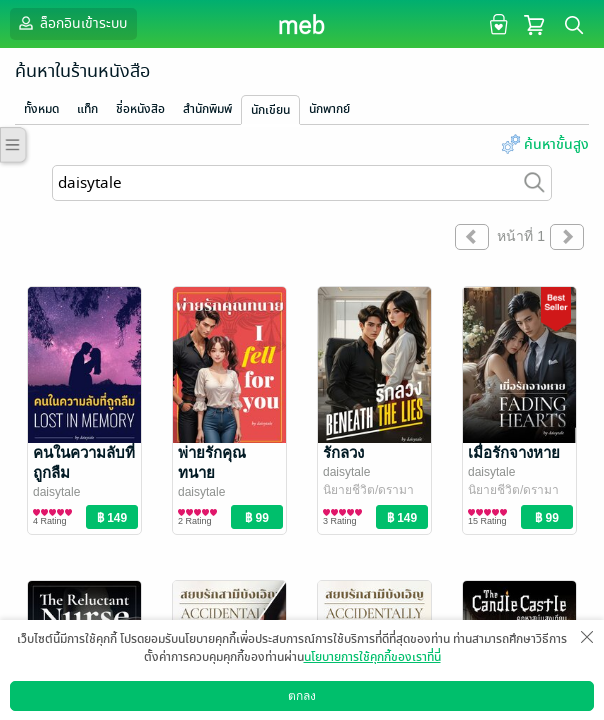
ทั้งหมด (41, 109)
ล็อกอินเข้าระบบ (71, 23)
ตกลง (302, 696)
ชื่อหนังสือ (140, 109)
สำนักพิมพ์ (207, 109)
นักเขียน (270, 110)
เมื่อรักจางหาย (514, 452)
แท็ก (87, 109)
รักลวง (343, 452)
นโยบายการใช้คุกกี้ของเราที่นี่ (372, 657)
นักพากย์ (329, 109)
